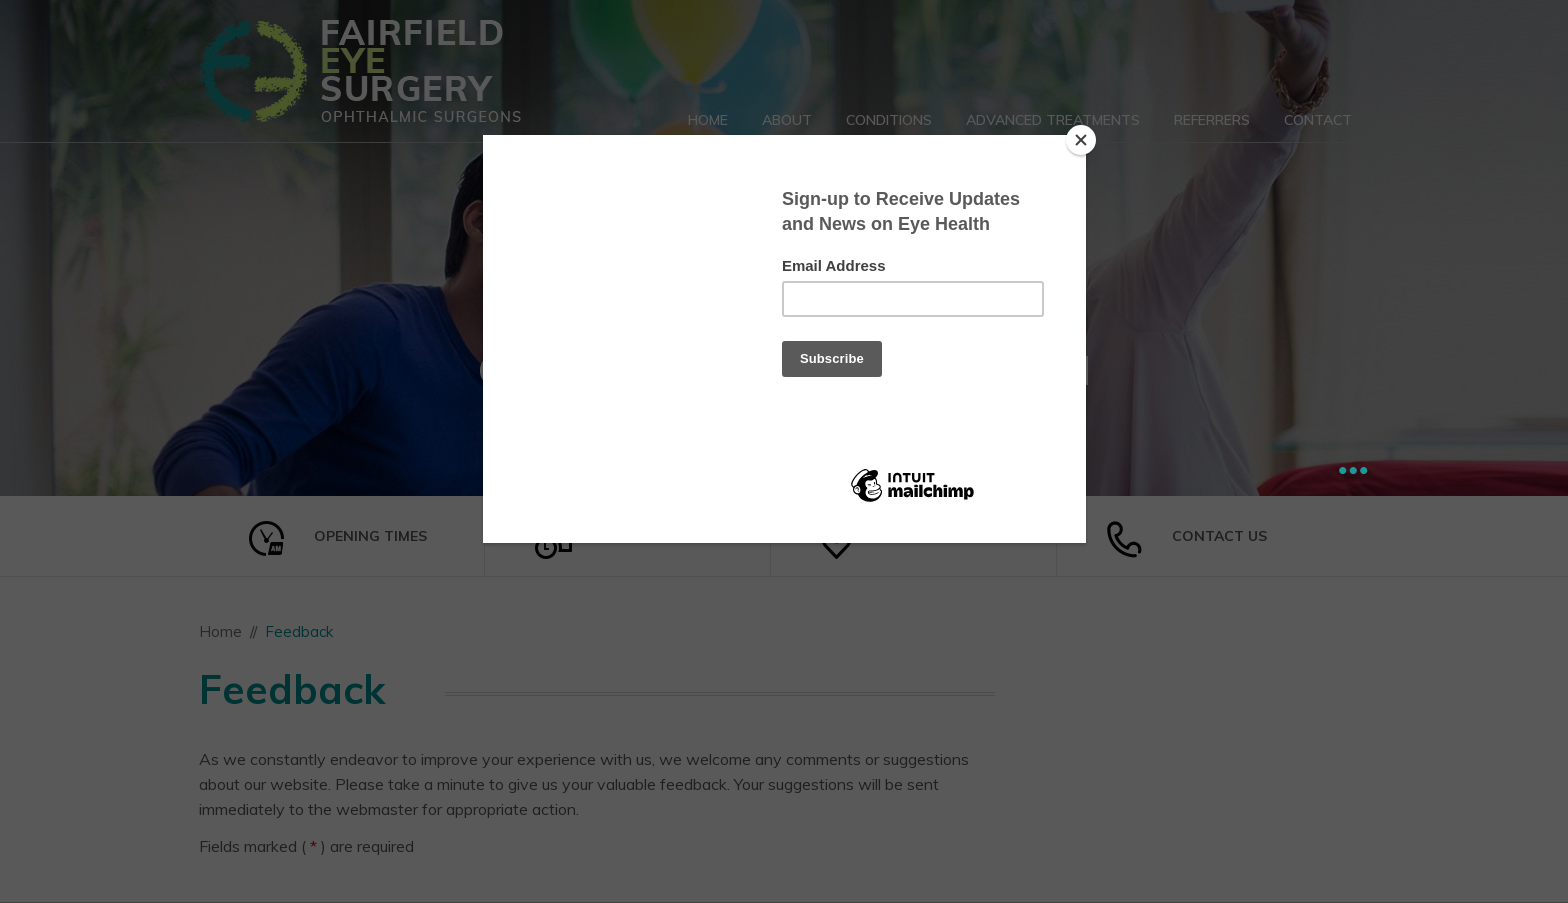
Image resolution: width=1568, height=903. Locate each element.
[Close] (1081, 140)
